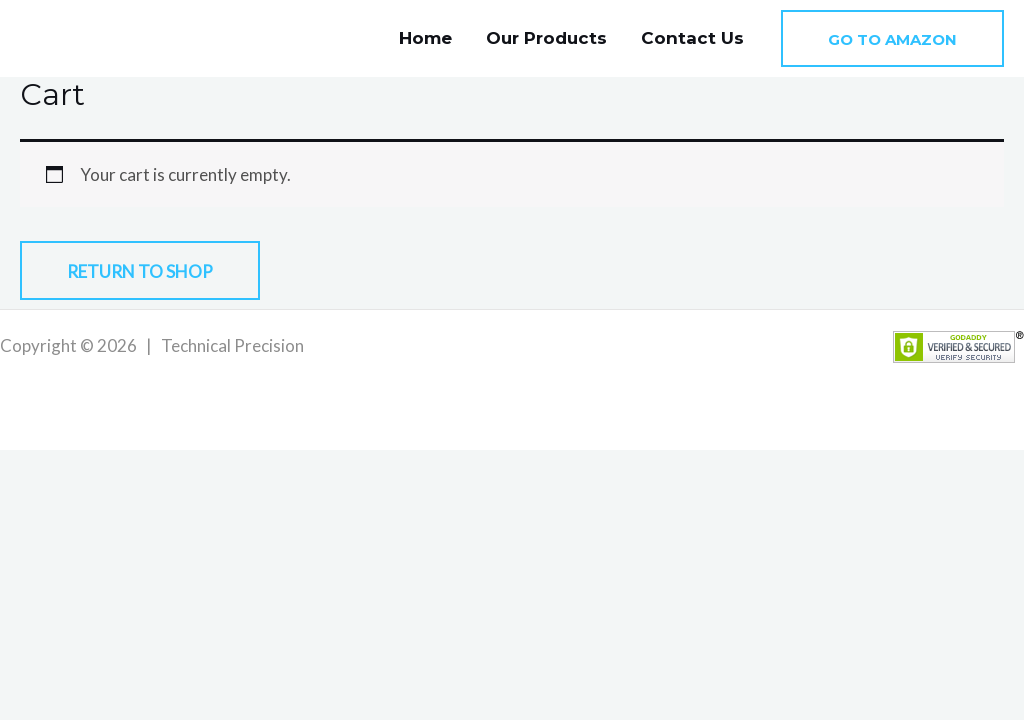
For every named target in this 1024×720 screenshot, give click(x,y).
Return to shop (140, 271)
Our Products (546, 38)
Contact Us (692, 38)
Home (425, 38)
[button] (892, 38)
